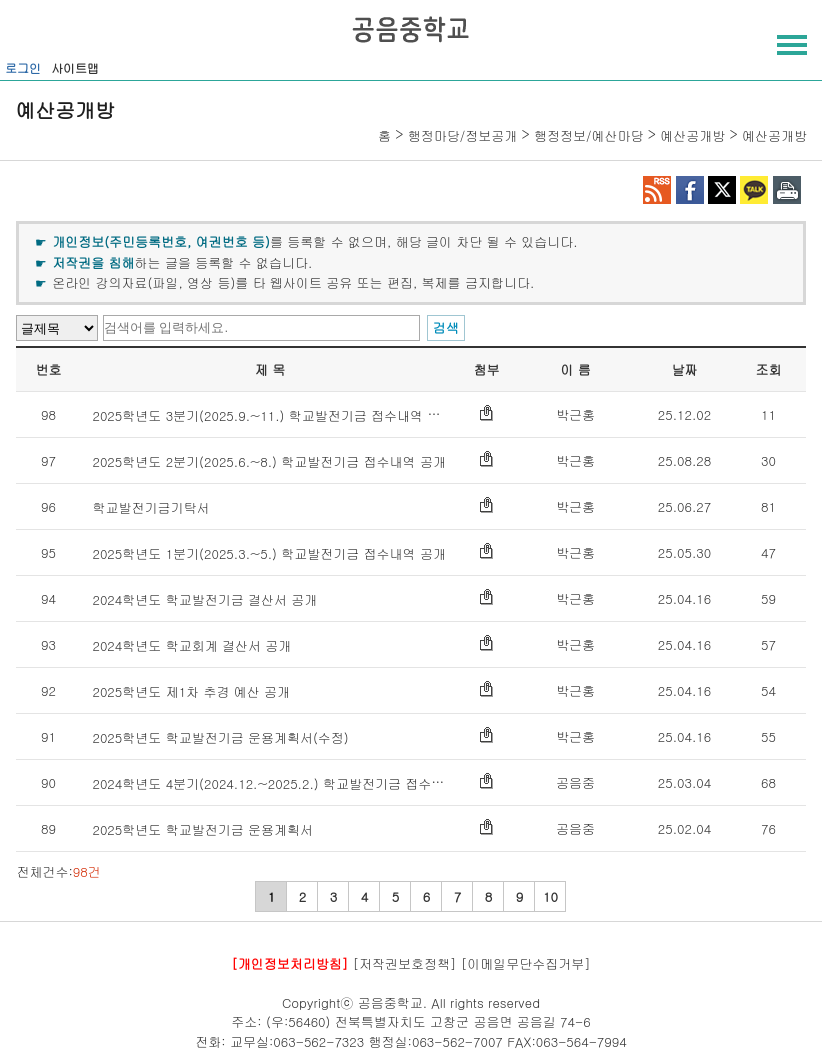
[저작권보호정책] (405, 963)
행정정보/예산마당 (588, 135)
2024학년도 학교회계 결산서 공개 (191, 645)
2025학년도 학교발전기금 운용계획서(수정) (220, 737)
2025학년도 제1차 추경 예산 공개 (191, 691)
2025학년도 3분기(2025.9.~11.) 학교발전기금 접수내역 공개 (272, 415)
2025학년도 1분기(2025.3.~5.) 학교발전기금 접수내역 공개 (269, 553)
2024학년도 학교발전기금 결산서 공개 (204, 599)
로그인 (23, 67)
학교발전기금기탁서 (150, 507)
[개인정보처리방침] (289, 963)
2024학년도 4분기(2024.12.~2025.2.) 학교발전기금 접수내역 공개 (289, 783)
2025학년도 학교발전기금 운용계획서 (202, 829)
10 (550, 896)
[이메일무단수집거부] (526, 963)
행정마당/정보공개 (462, 135)
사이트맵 (75, 67)
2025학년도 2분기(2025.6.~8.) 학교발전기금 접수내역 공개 (269, 461)
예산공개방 (692, 135)
